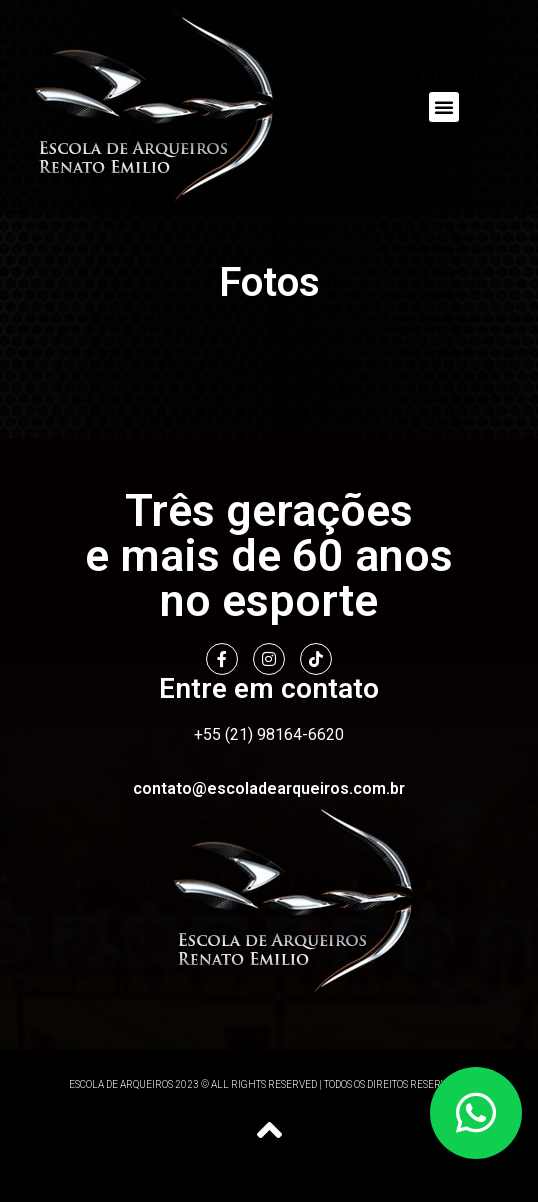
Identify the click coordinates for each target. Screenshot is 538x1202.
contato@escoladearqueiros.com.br (269, 788)
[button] (444, 107)
